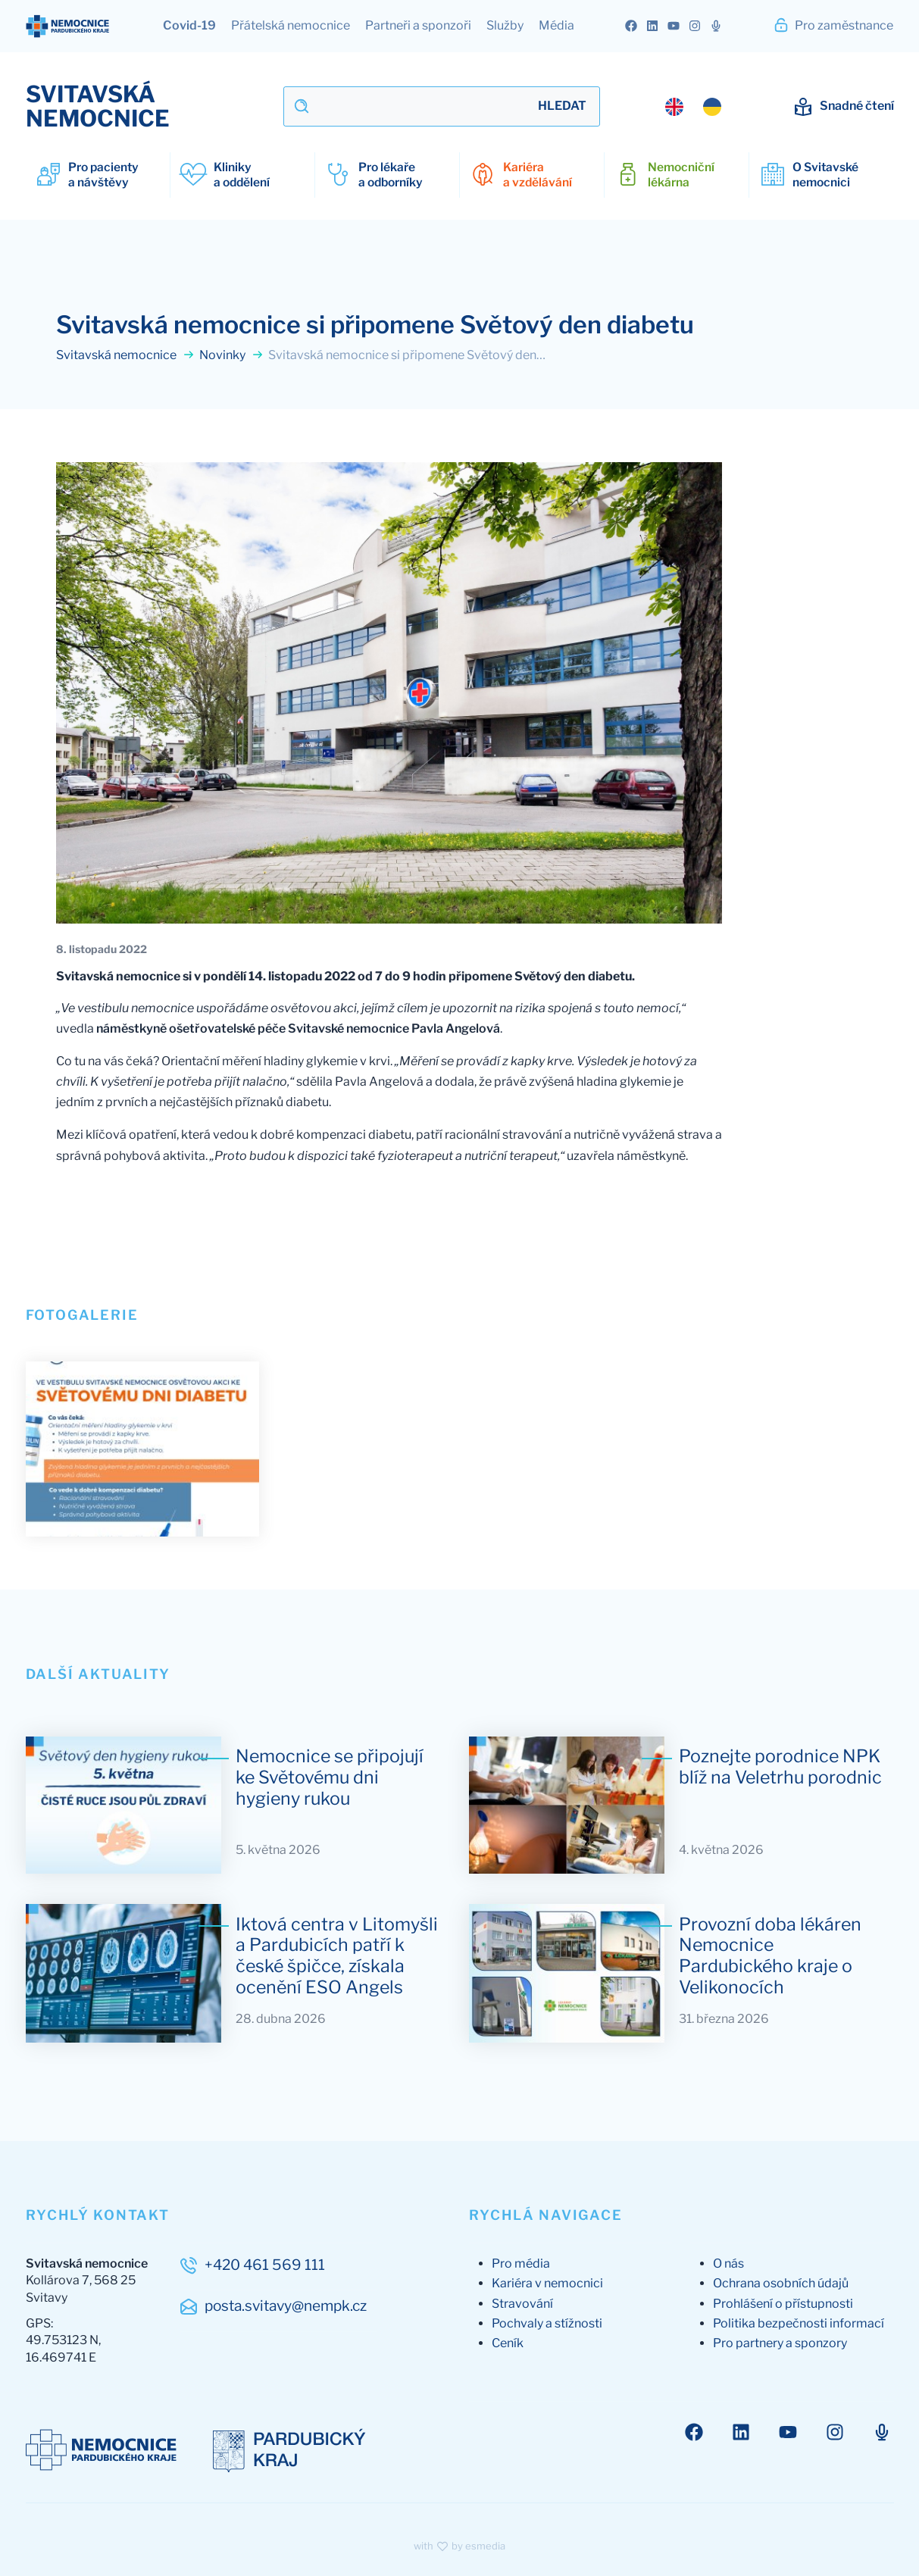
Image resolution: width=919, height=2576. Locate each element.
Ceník (508, 2331)
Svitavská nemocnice (125, 357)
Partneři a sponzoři (418, 25)
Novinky (231, 357)
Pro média (521, 2250)
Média (556, 25)
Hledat (562, 105)
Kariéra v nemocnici (547, 2271)
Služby (505, 25)
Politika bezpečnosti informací (798, 2310)
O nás (728, 2250)
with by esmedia (460, 2534)
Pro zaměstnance (833, 25)
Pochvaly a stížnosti (547, 2310)
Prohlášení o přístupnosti (783, 2291)
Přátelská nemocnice (290, 25)
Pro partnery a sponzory (780, 2331)
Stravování (522, 2291)
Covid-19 (189, 25)
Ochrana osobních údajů (781, 2271)
